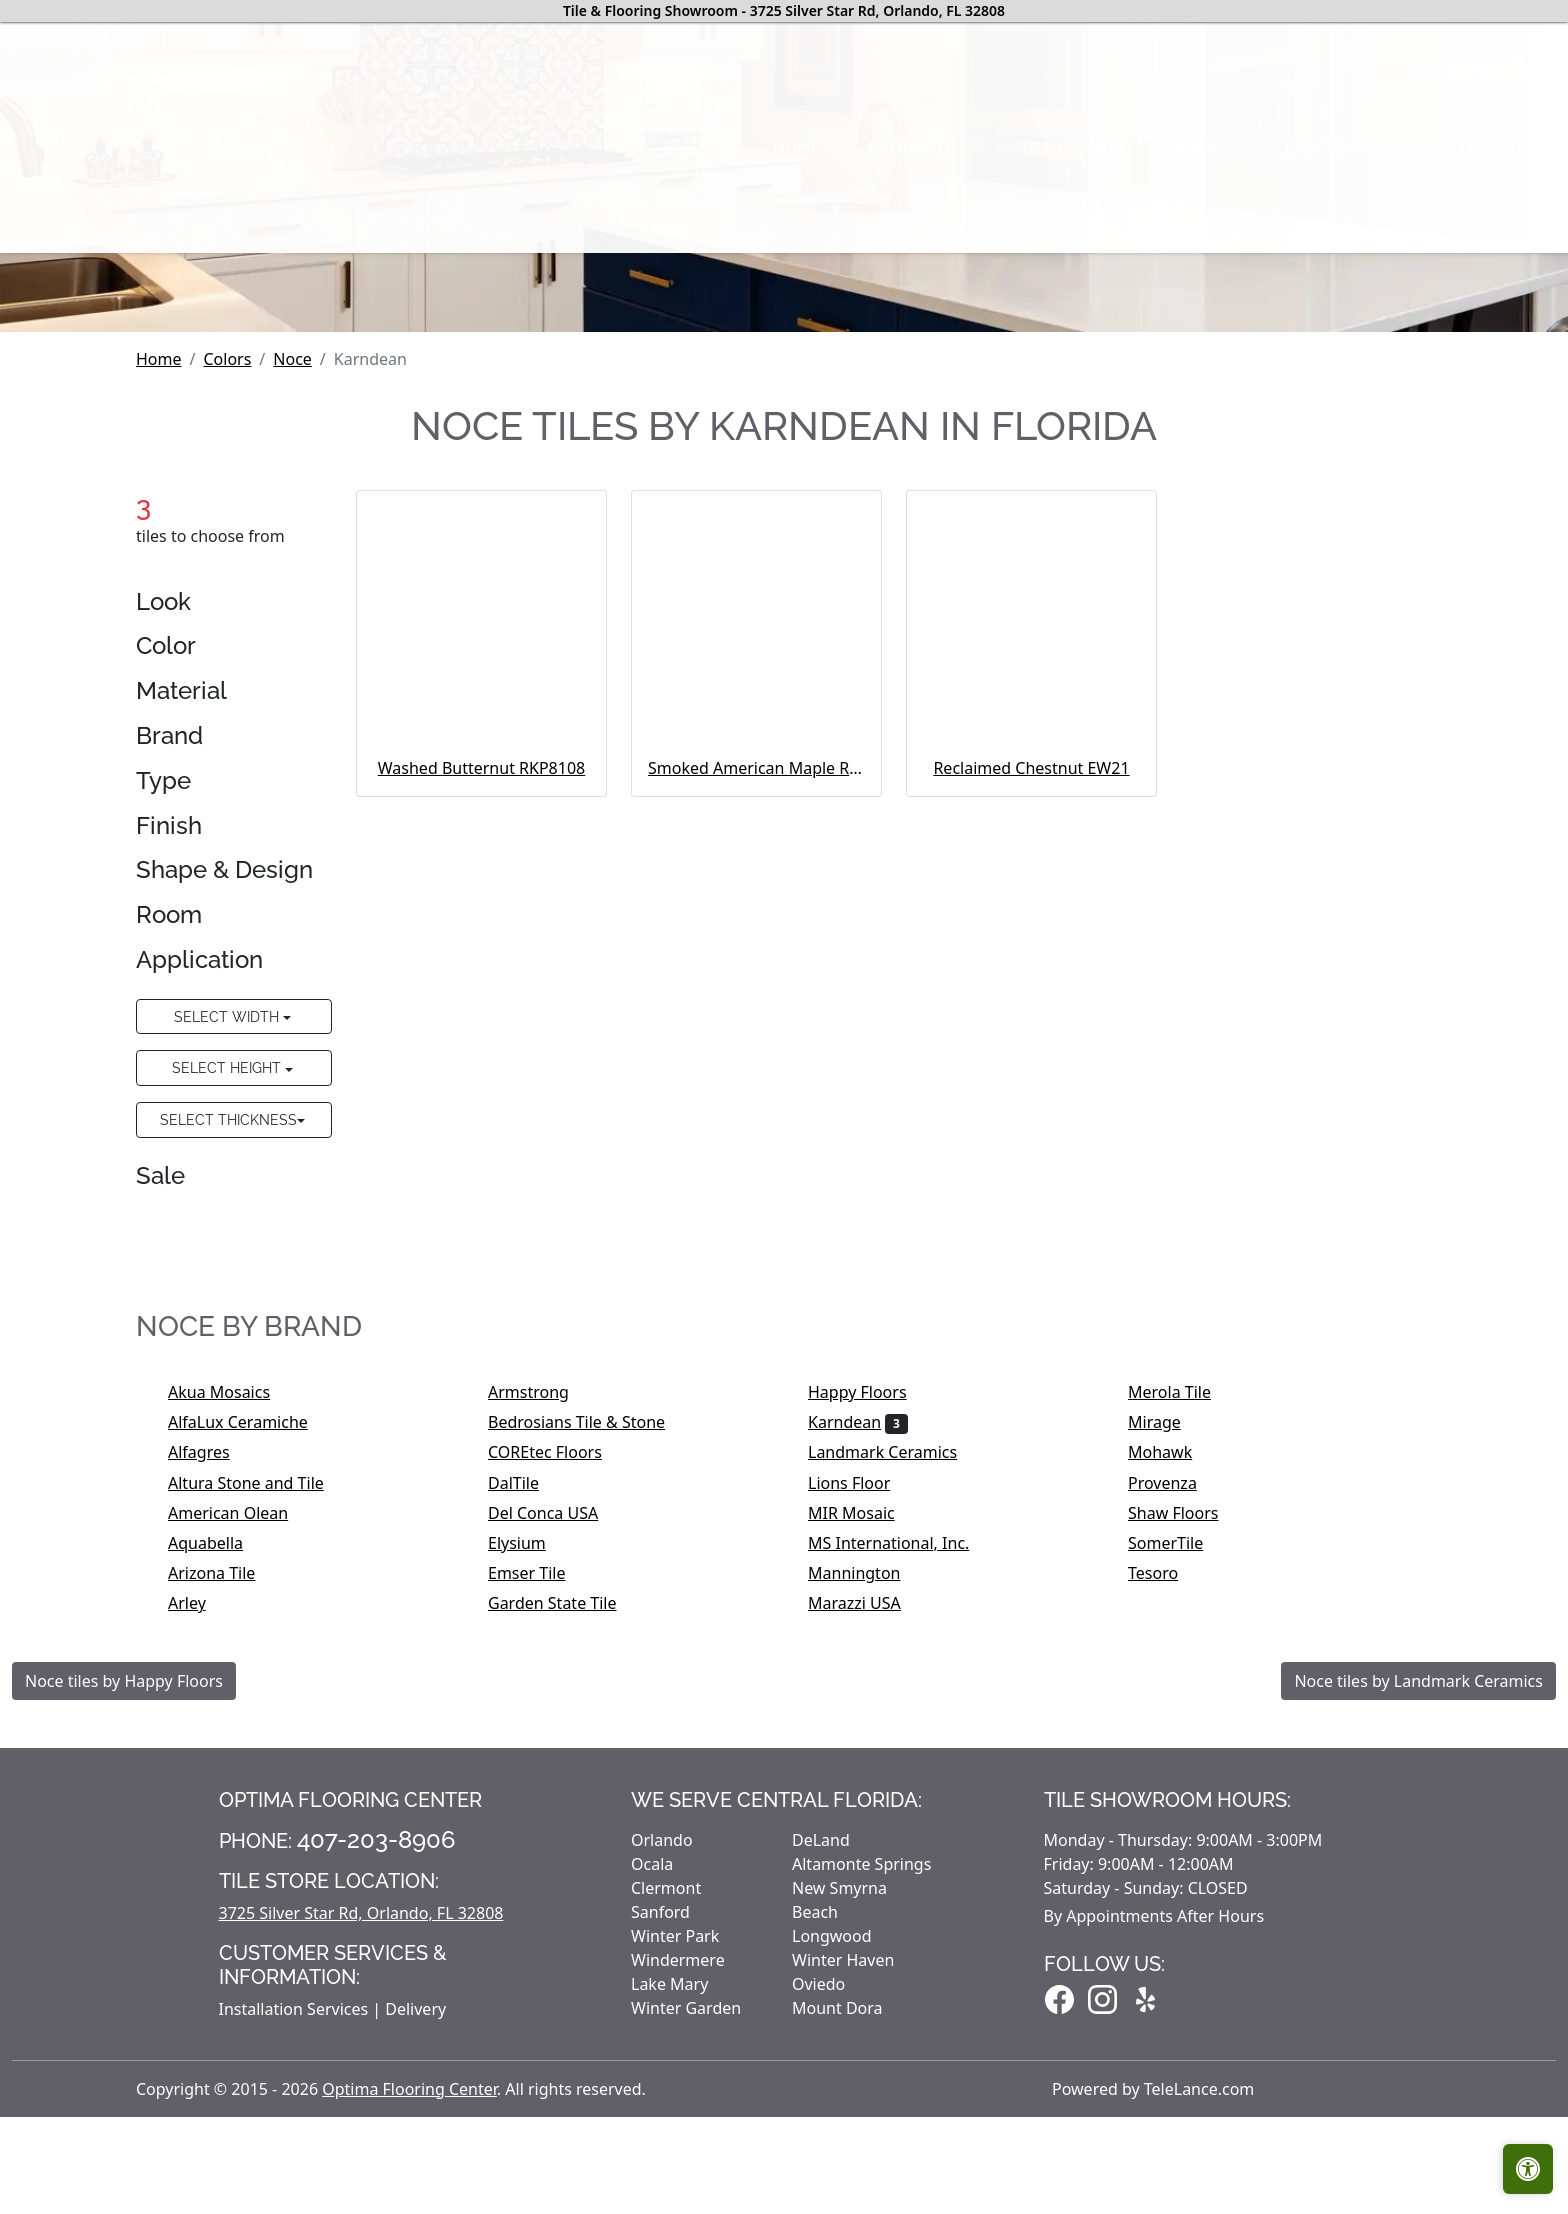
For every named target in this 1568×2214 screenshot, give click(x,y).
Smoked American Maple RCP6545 (756, 1061)
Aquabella (219, 1836)
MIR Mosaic (864, 1806)
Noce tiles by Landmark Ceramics (1418, 1974)
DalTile (526, 1776)
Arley (200, 1897)
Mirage (1167, 1716)
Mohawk (1173, 1746)
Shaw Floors (1186, 1806)
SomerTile (1179, 1836)
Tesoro (1166, 1867)
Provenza (1175, 1776)
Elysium (530, 1836)
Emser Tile (540, 1867)
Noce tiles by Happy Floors (124, 1974)
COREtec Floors (558, 1746)
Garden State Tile (565, 1897)
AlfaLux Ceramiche (251, 1716)
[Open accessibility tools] (1528, 2169)
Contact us (1113, 272)
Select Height (228, 1361)
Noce (292, 652)
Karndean (858, 1716)
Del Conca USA (556, 1806)
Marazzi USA (867, 1897)
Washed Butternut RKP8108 (481, 1061)
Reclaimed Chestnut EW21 (1031, 1061)
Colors (227, 652)
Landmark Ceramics (896, 1746)
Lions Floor (862, 1776)
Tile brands (703, 272)
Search (835, 272)
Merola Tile (1182, 1685)
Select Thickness (228, 1412)
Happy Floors (870, 1685)
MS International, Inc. (905, 1836)
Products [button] (545, 272)
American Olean (241, 1806)
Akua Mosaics (232, 1685)
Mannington (871, 1867)
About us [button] (959, 272)
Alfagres (212, 1746)
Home (428, 272)
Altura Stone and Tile (262, 1776)
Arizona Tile (225, 1867)
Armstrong (541, 1685)
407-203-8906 (376, 2132)
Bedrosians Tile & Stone (590, 1716)
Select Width (228, 1309)
